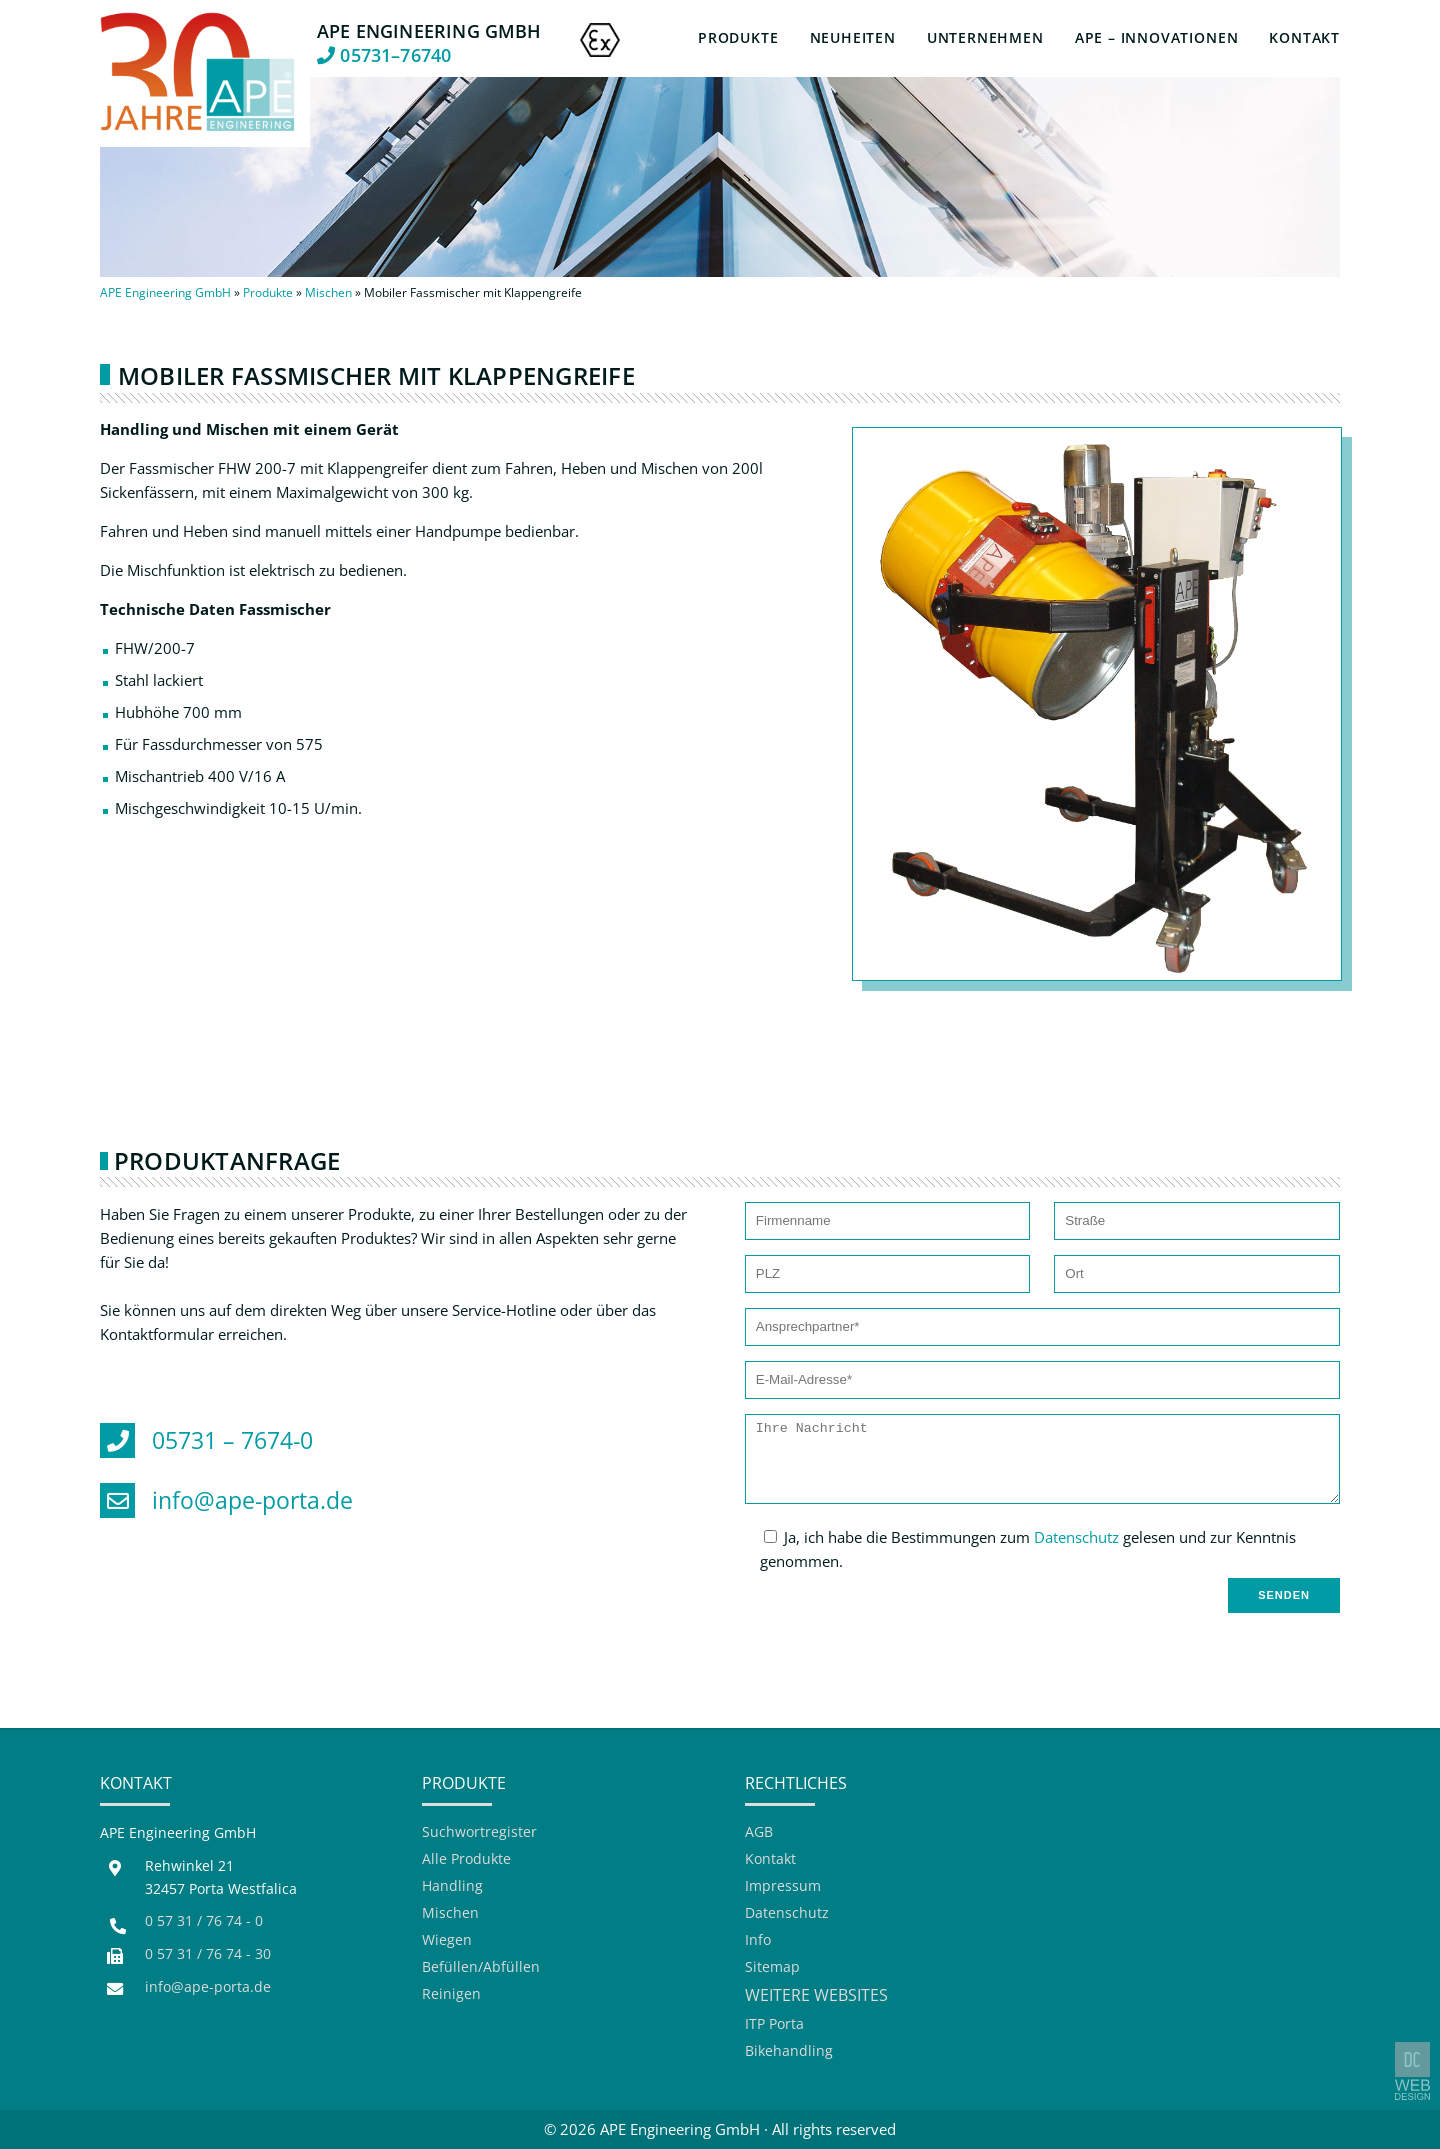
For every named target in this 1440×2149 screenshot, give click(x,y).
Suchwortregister (479, 1832)
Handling (452, 1886)
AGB (759, 1832)
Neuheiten (853, 38)
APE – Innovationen (1157, 38)
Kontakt (1304, 38)
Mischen (328, 292)
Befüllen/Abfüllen (481, 1967)
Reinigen (451, 1994)
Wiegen (447, 1940)
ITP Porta (774, 2024)
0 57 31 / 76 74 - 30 (208, 1954)
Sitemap (772, 1967)
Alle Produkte (466, 1859)
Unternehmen (985, 38)
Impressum (783, 1886)
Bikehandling (789, 2051)
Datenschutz (1076, 1537)
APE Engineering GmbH (165, 292)
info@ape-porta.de (208, 1987)
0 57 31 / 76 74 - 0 (204, 1921)
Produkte (738, 38)
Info (758, 1940)
